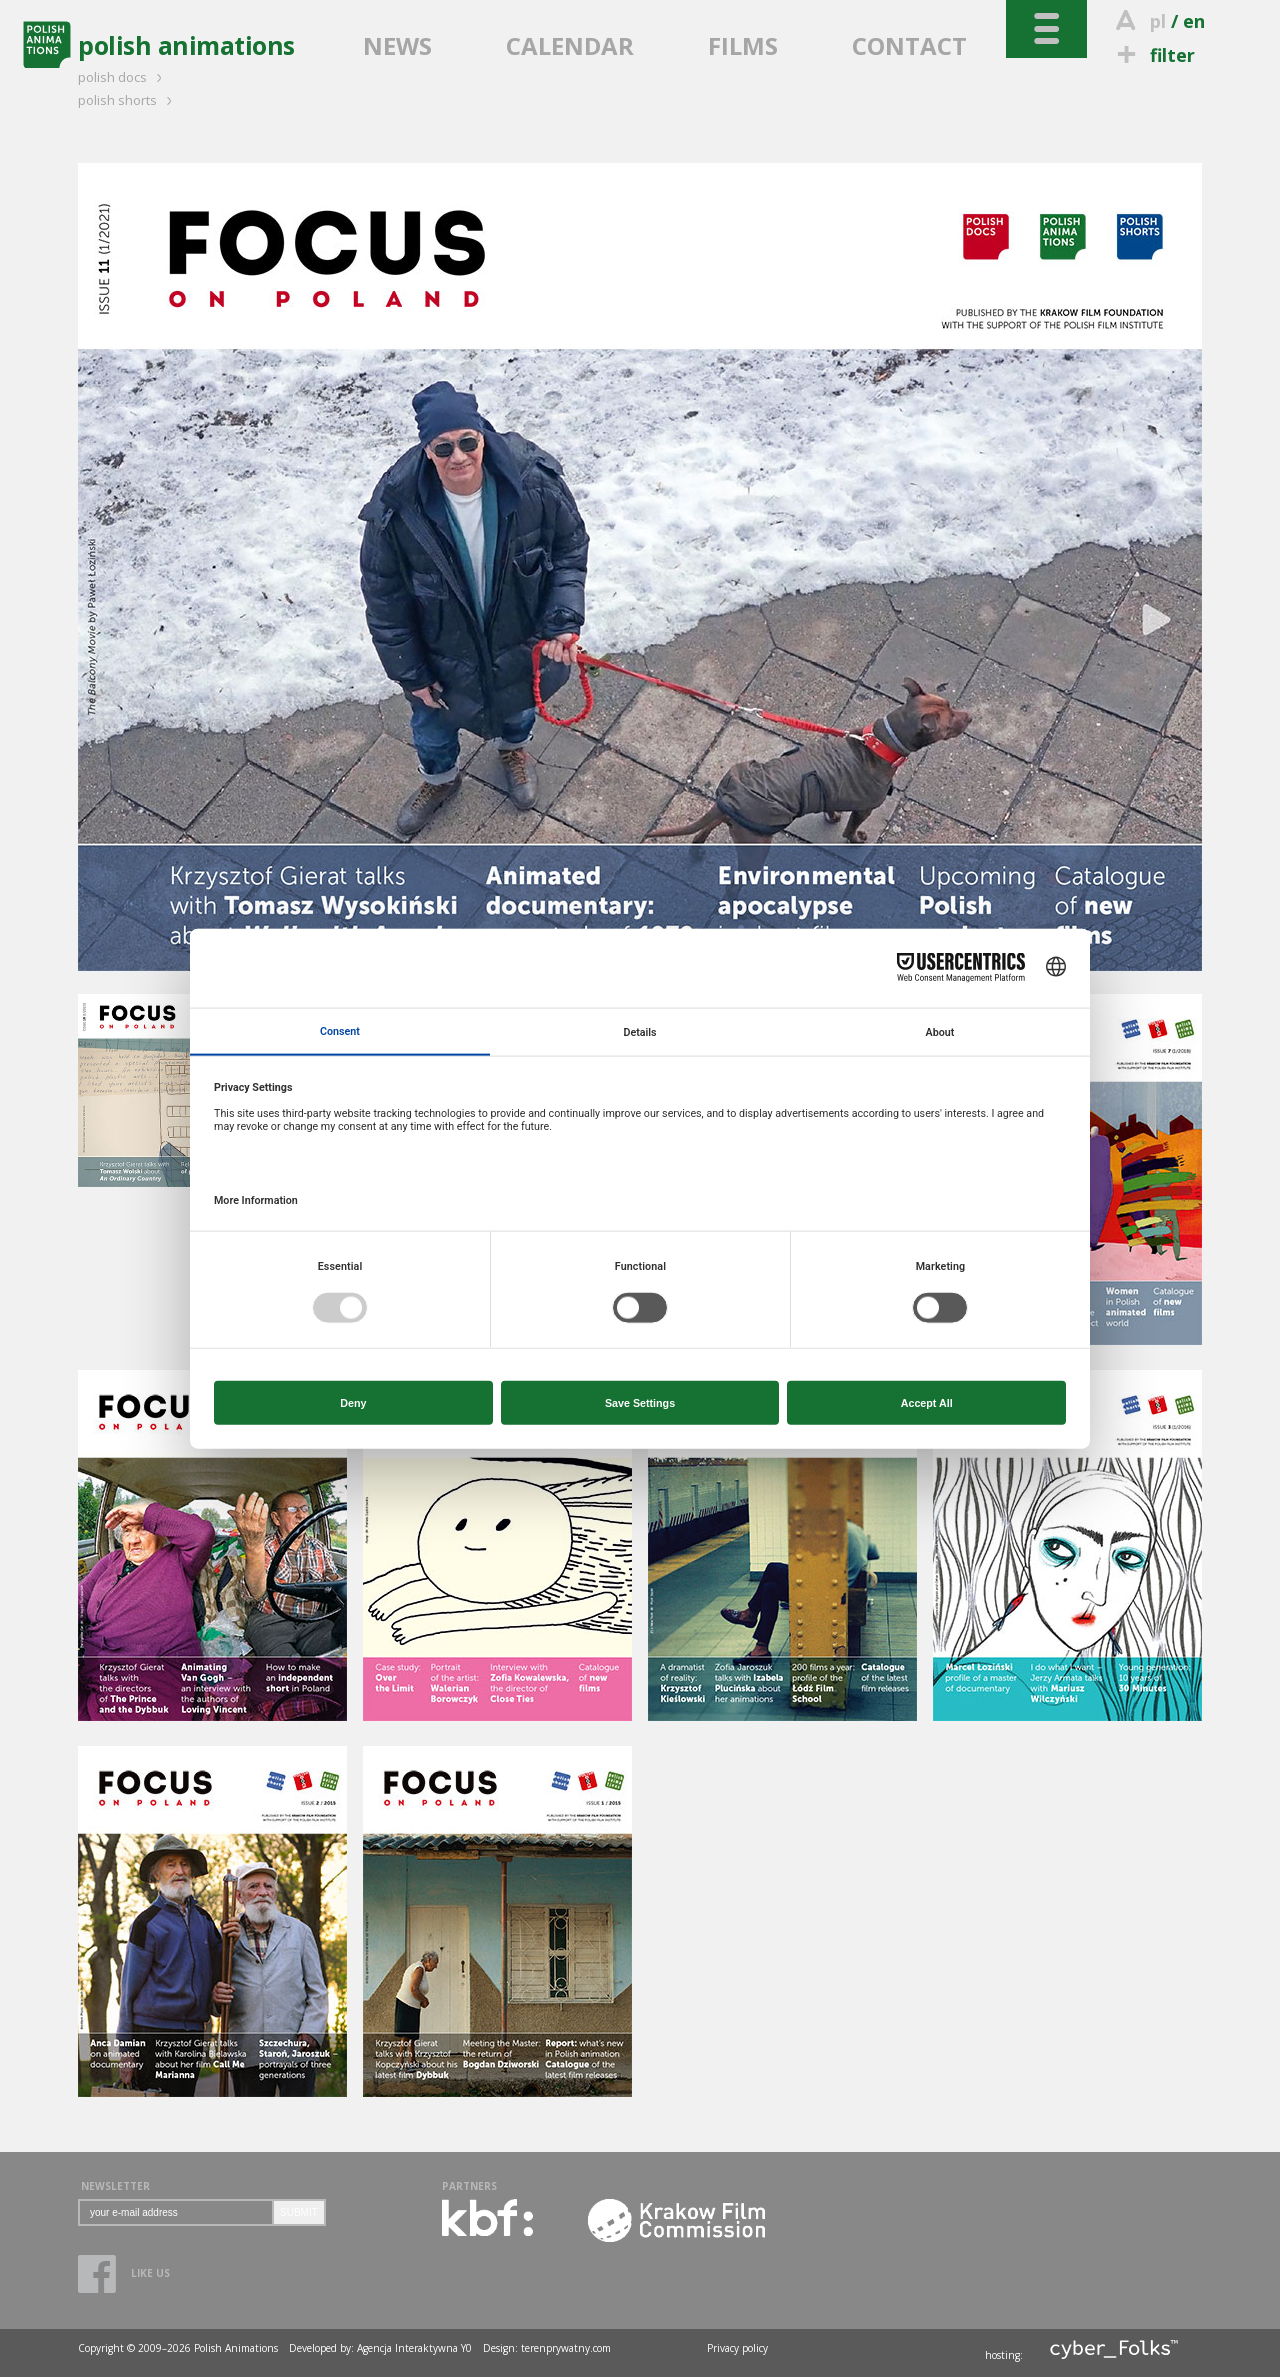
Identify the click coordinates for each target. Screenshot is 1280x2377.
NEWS (397, 45)
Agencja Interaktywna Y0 (414, 2348)
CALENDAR (570, 45)
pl (1158, 21)
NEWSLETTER (115, 2186)
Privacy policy (737, 2348)
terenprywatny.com (566, 2348)
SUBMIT (299, 2212)
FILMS (743, 45)
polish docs (123, 77)
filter (1153, 55)
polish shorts (128, 100)
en (1194, 21)
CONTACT (909, 45)
